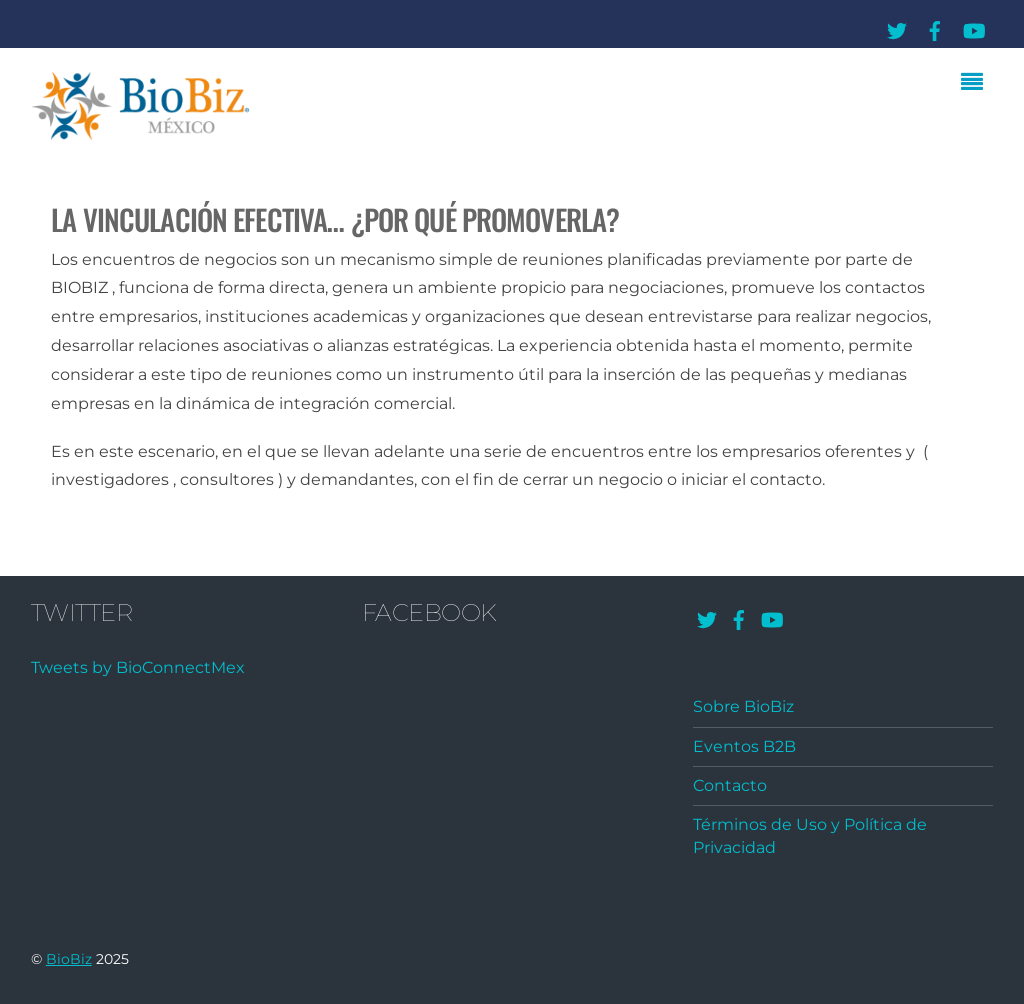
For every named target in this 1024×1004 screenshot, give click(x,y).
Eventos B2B (744, 746)
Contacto (730, 785)
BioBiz (69, 959)
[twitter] (897, 27)
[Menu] (977, 84)
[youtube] (973, 27)
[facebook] (935, 27)
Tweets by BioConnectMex (138, 667)
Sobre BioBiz (743, 706)
